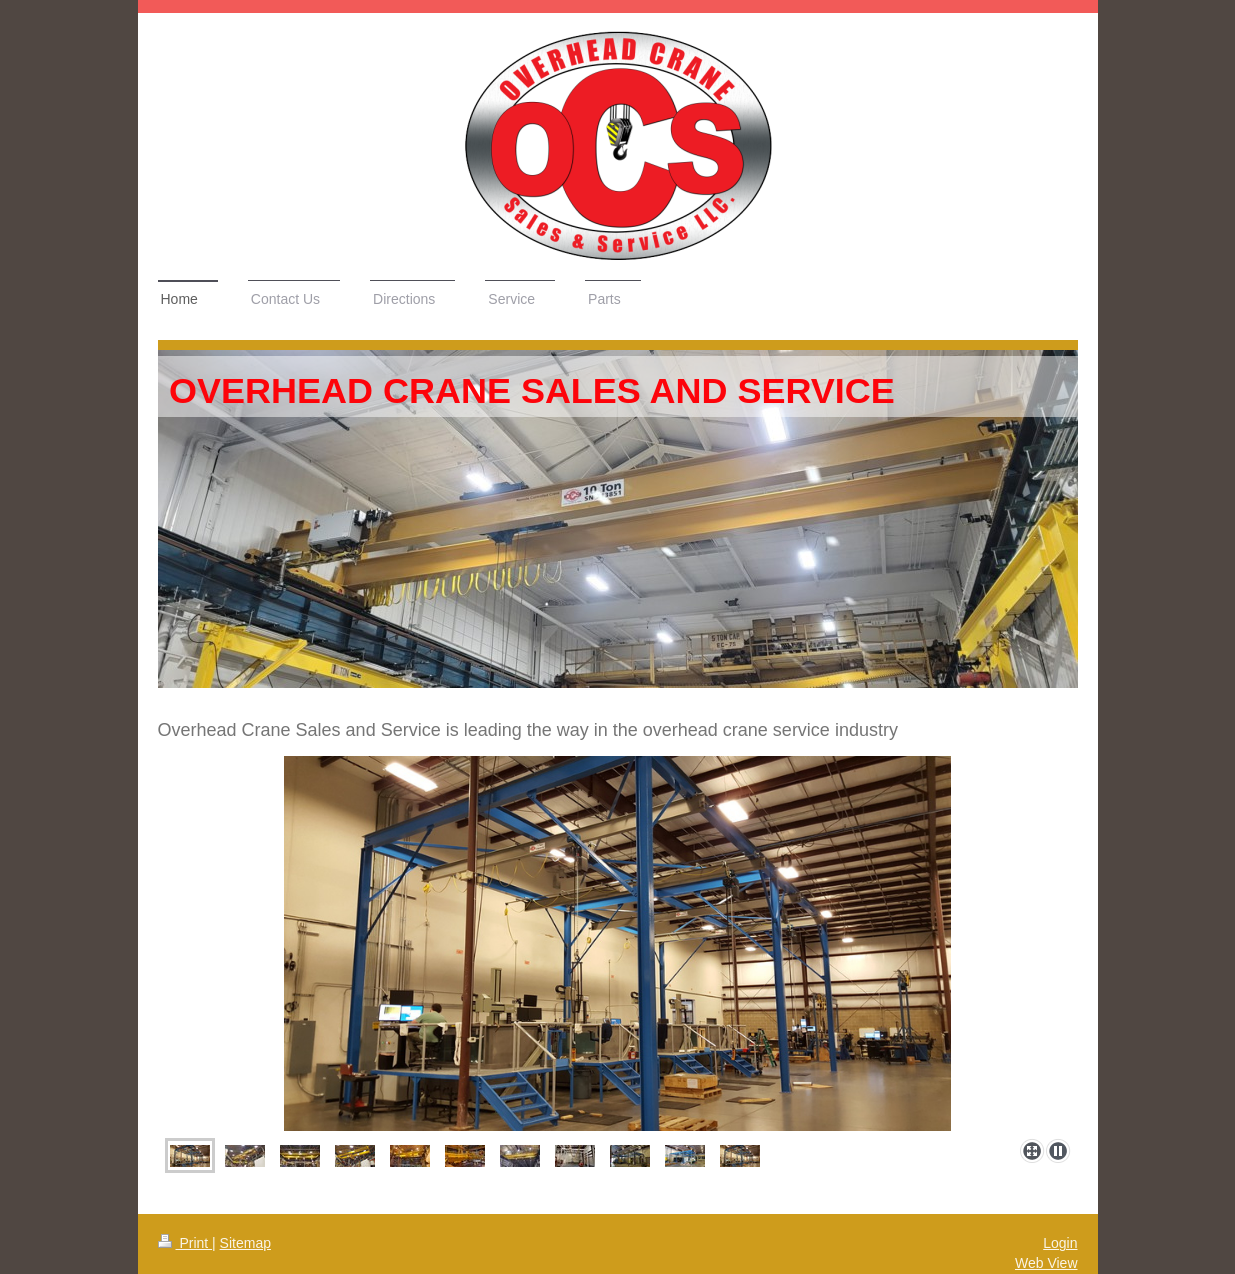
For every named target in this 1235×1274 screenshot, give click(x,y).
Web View (1046, 1263)
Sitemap (245, 1243)
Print (185, 1243)
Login (1060, 1243)
